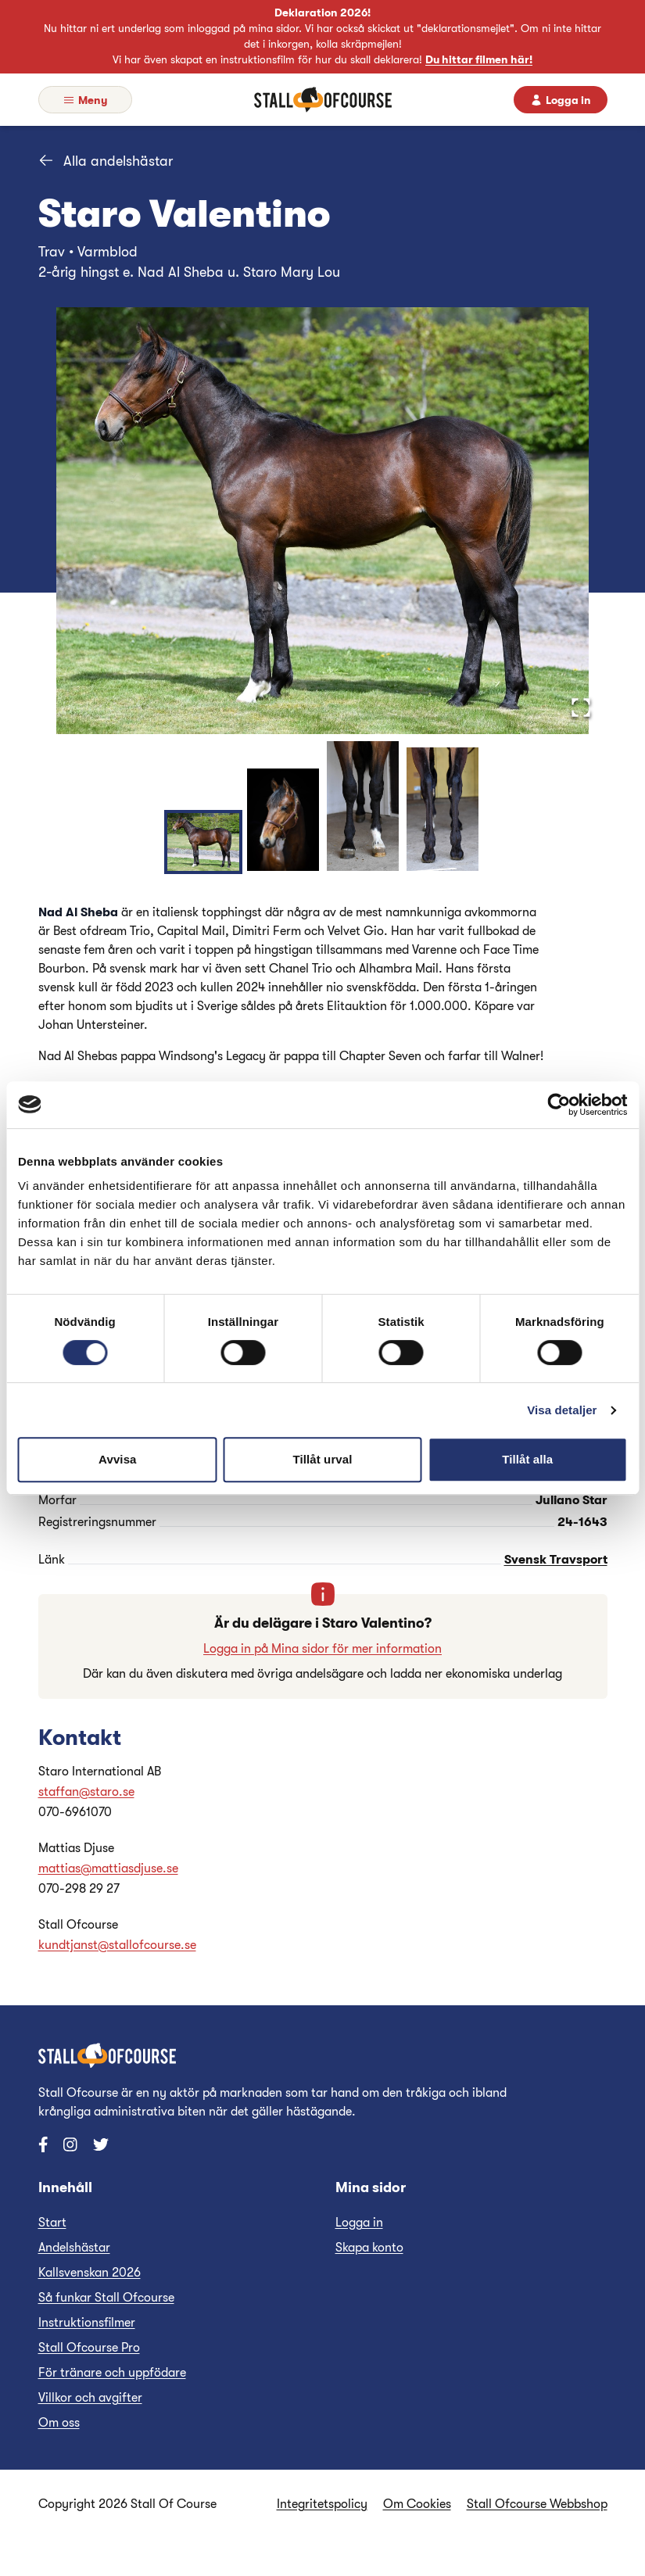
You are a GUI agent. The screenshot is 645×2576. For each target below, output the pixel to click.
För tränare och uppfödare (112, 2373)
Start (52, 2223)
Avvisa (117, 1459)
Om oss (59, 2423)
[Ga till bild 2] (283, 819)
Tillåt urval (323, 1459)
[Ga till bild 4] (442, 809)
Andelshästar (74, 2248)
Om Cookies (417, 2504)
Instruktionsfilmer (86, 2323)
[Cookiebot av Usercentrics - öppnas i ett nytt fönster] (558, 1104)
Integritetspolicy (322, 2504)
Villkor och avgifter (90, 2398)
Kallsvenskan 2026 (89, 2273)
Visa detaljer (562, 1410)
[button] (322, 520)
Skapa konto (369, 2248)
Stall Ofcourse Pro (89, 2348)
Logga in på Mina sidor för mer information (322, 1649)
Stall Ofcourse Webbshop (537, 2504)
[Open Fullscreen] (580, 707)
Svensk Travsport (555, 1560)
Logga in (359, 2223)
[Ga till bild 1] (203, 842)
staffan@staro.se (86, 1792)
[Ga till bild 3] (363, 806)
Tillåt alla (527, 1459)
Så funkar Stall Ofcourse (106, 2298)
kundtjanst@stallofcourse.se (117, 1945)
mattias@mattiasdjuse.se (108, 1868)
